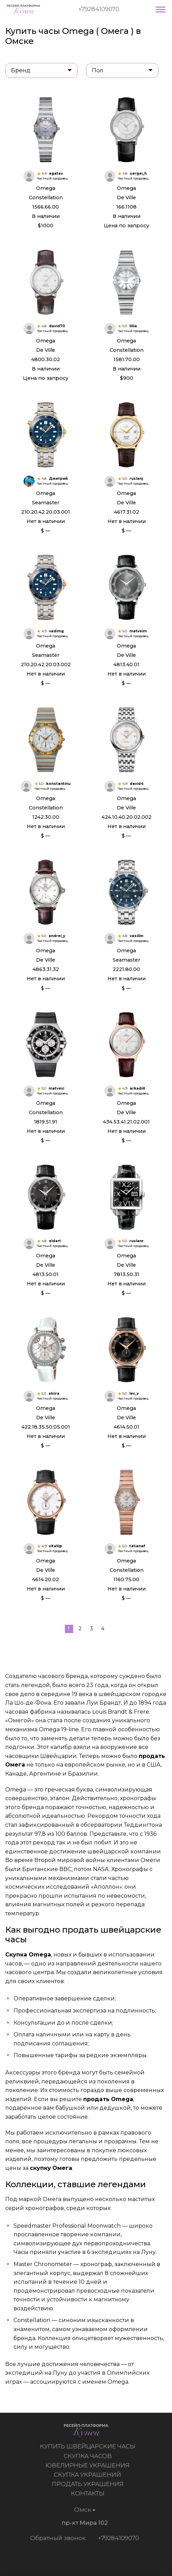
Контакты (90, 2493)
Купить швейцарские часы (90, 2446)
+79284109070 (98, 9)
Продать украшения (90, 2484)
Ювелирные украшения (90, 2465)
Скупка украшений (90, 2474)
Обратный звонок (55, 2537)
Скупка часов (90, 2456)
